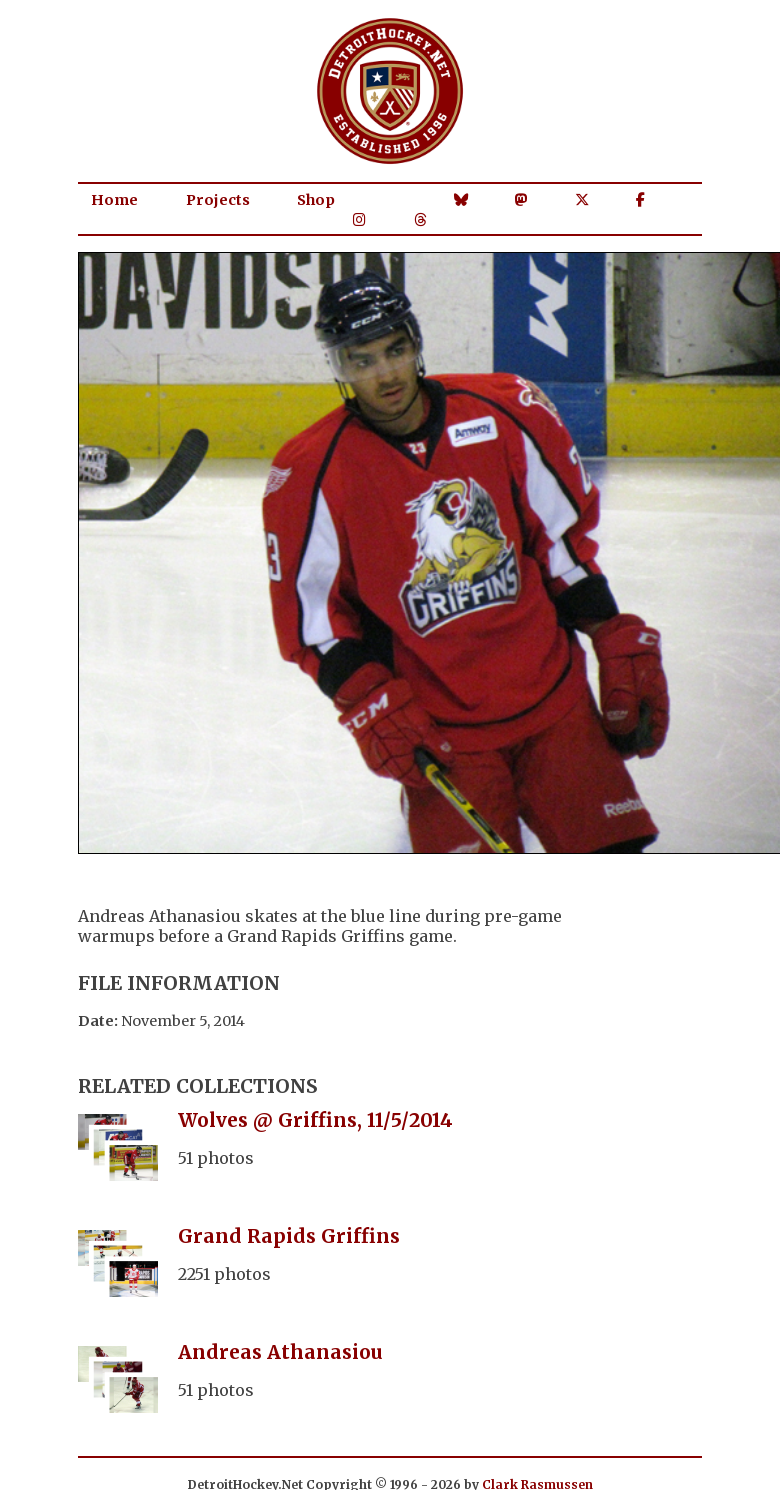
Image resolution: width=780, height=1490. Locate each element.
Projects (218, 200)
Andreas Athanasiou (280, 1352)
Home (114, 200)
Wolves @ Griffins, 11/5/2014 (315, 1120)
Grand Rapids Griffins (289, 1236)
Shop (316, 200)
